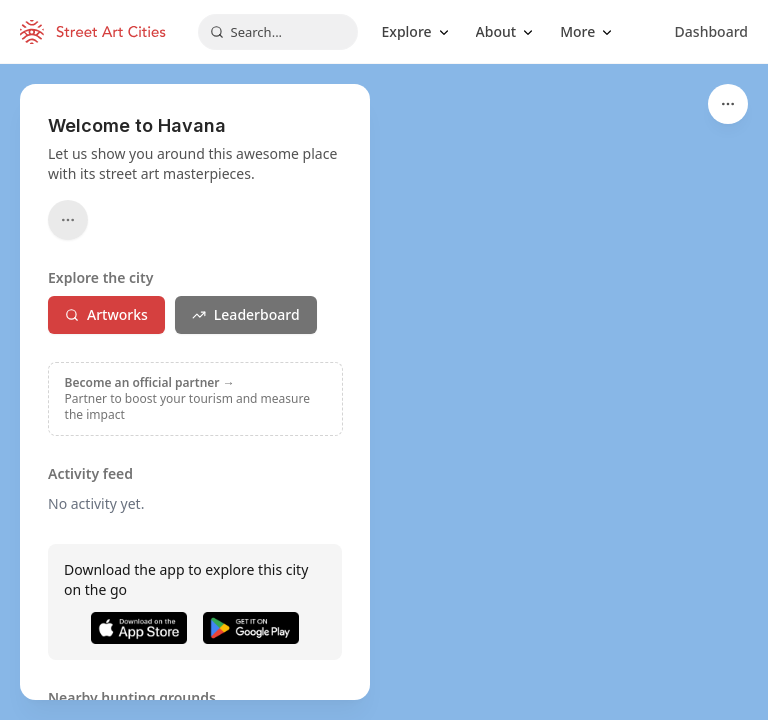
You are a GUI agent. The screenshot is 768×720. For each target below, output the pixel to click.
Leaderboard (246, 314)
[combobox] (278, 32)
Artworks (106, 314)
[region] (384, 392)
